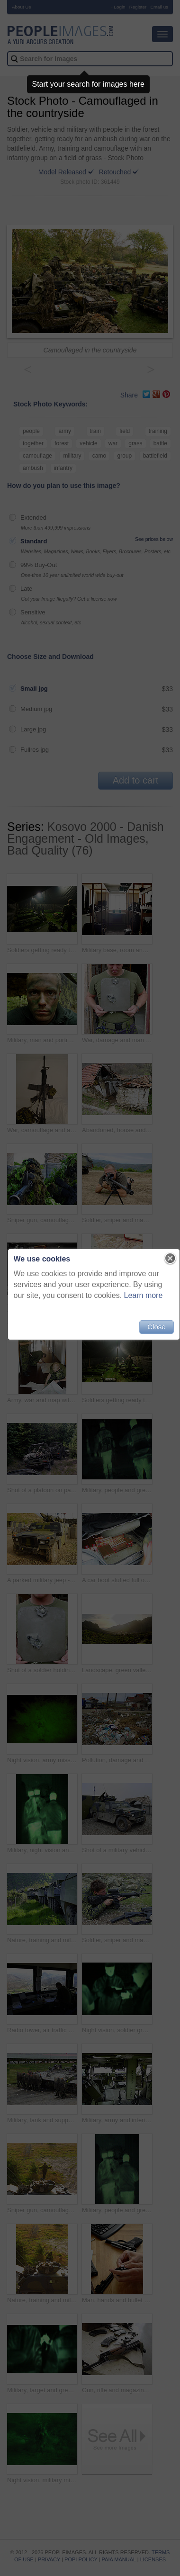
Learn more (143, 1295)
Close (156, 1327)
